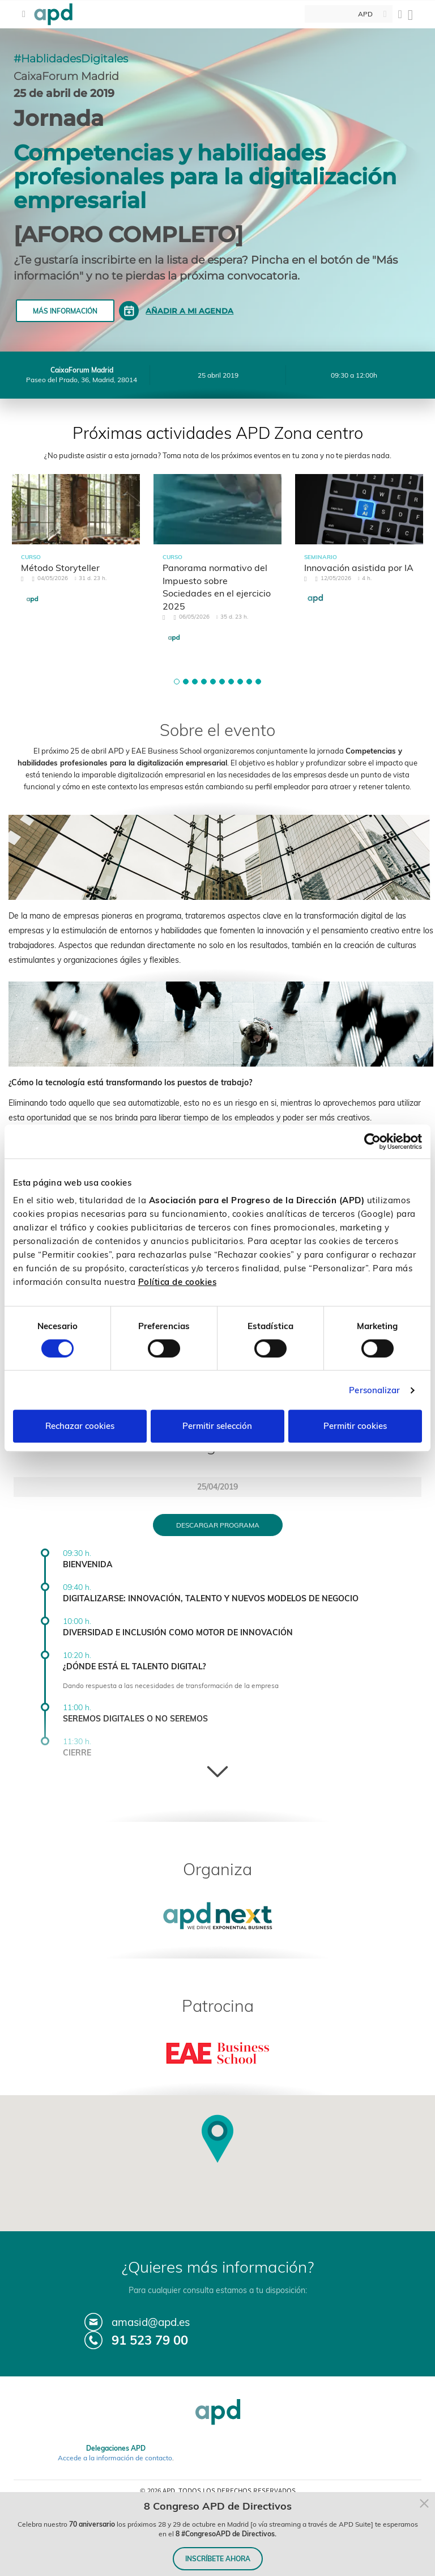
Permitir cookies (355, 1425)
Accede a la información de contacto (115, 2458)
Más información (65, 311)
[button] (177, 681)
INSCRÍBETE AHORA (217, 2558)
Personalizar (374, 1390)
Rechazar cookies (79, 1425)
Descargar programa (217, 1525)
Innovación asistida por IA (358, 567)
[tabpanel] (76, 550)
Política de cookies (177, 1281)
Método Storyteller (60, 567)
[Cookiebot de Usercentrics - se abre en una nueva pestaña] (372, 1141)
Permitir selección (217, 1425)
